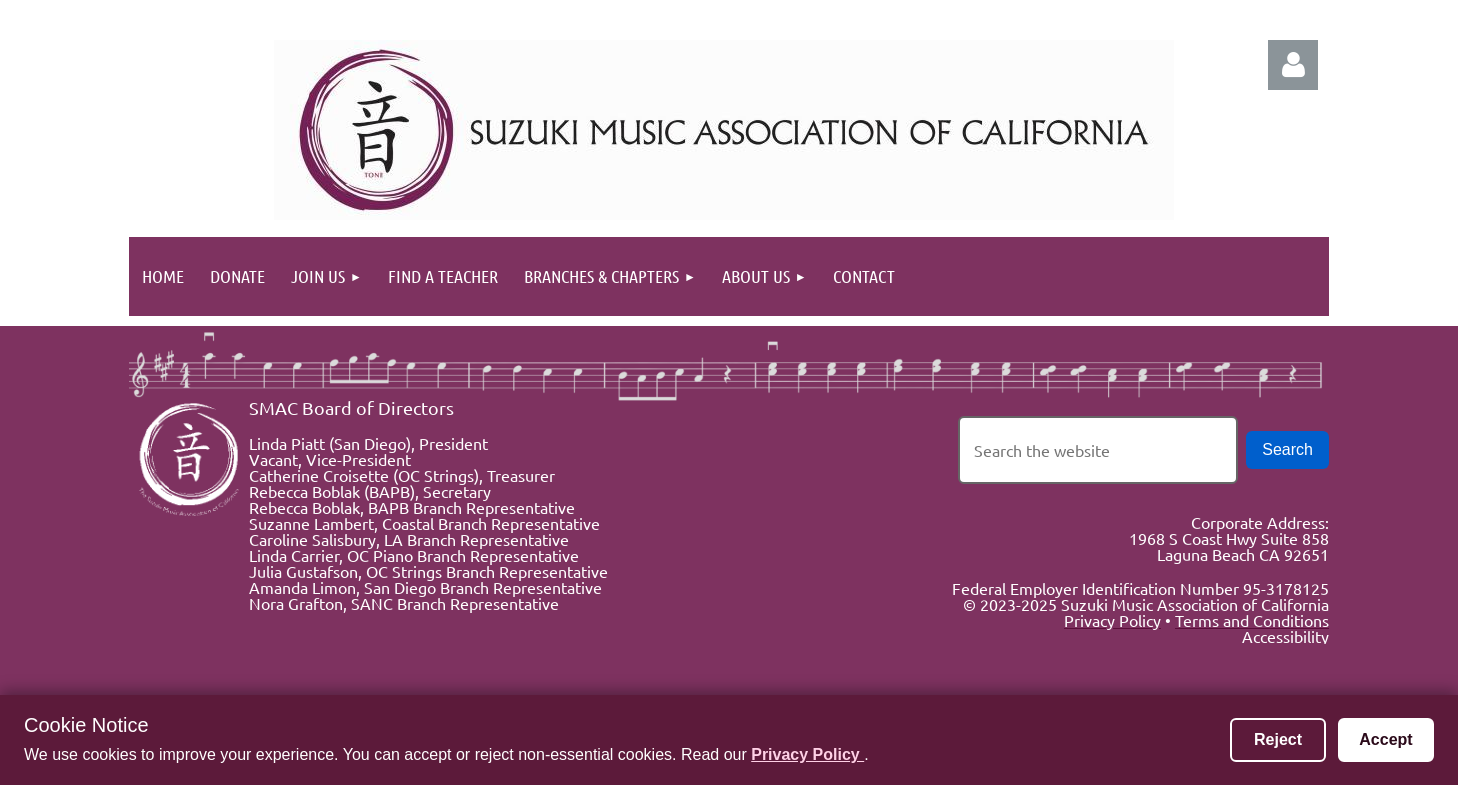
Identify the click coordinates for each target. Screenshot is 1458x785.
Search (1287, 449)
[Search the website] (1098, 450)
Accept (1385, 739)
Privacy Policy (807, 754)
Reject (1278, 739)
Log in (1293, 65)
